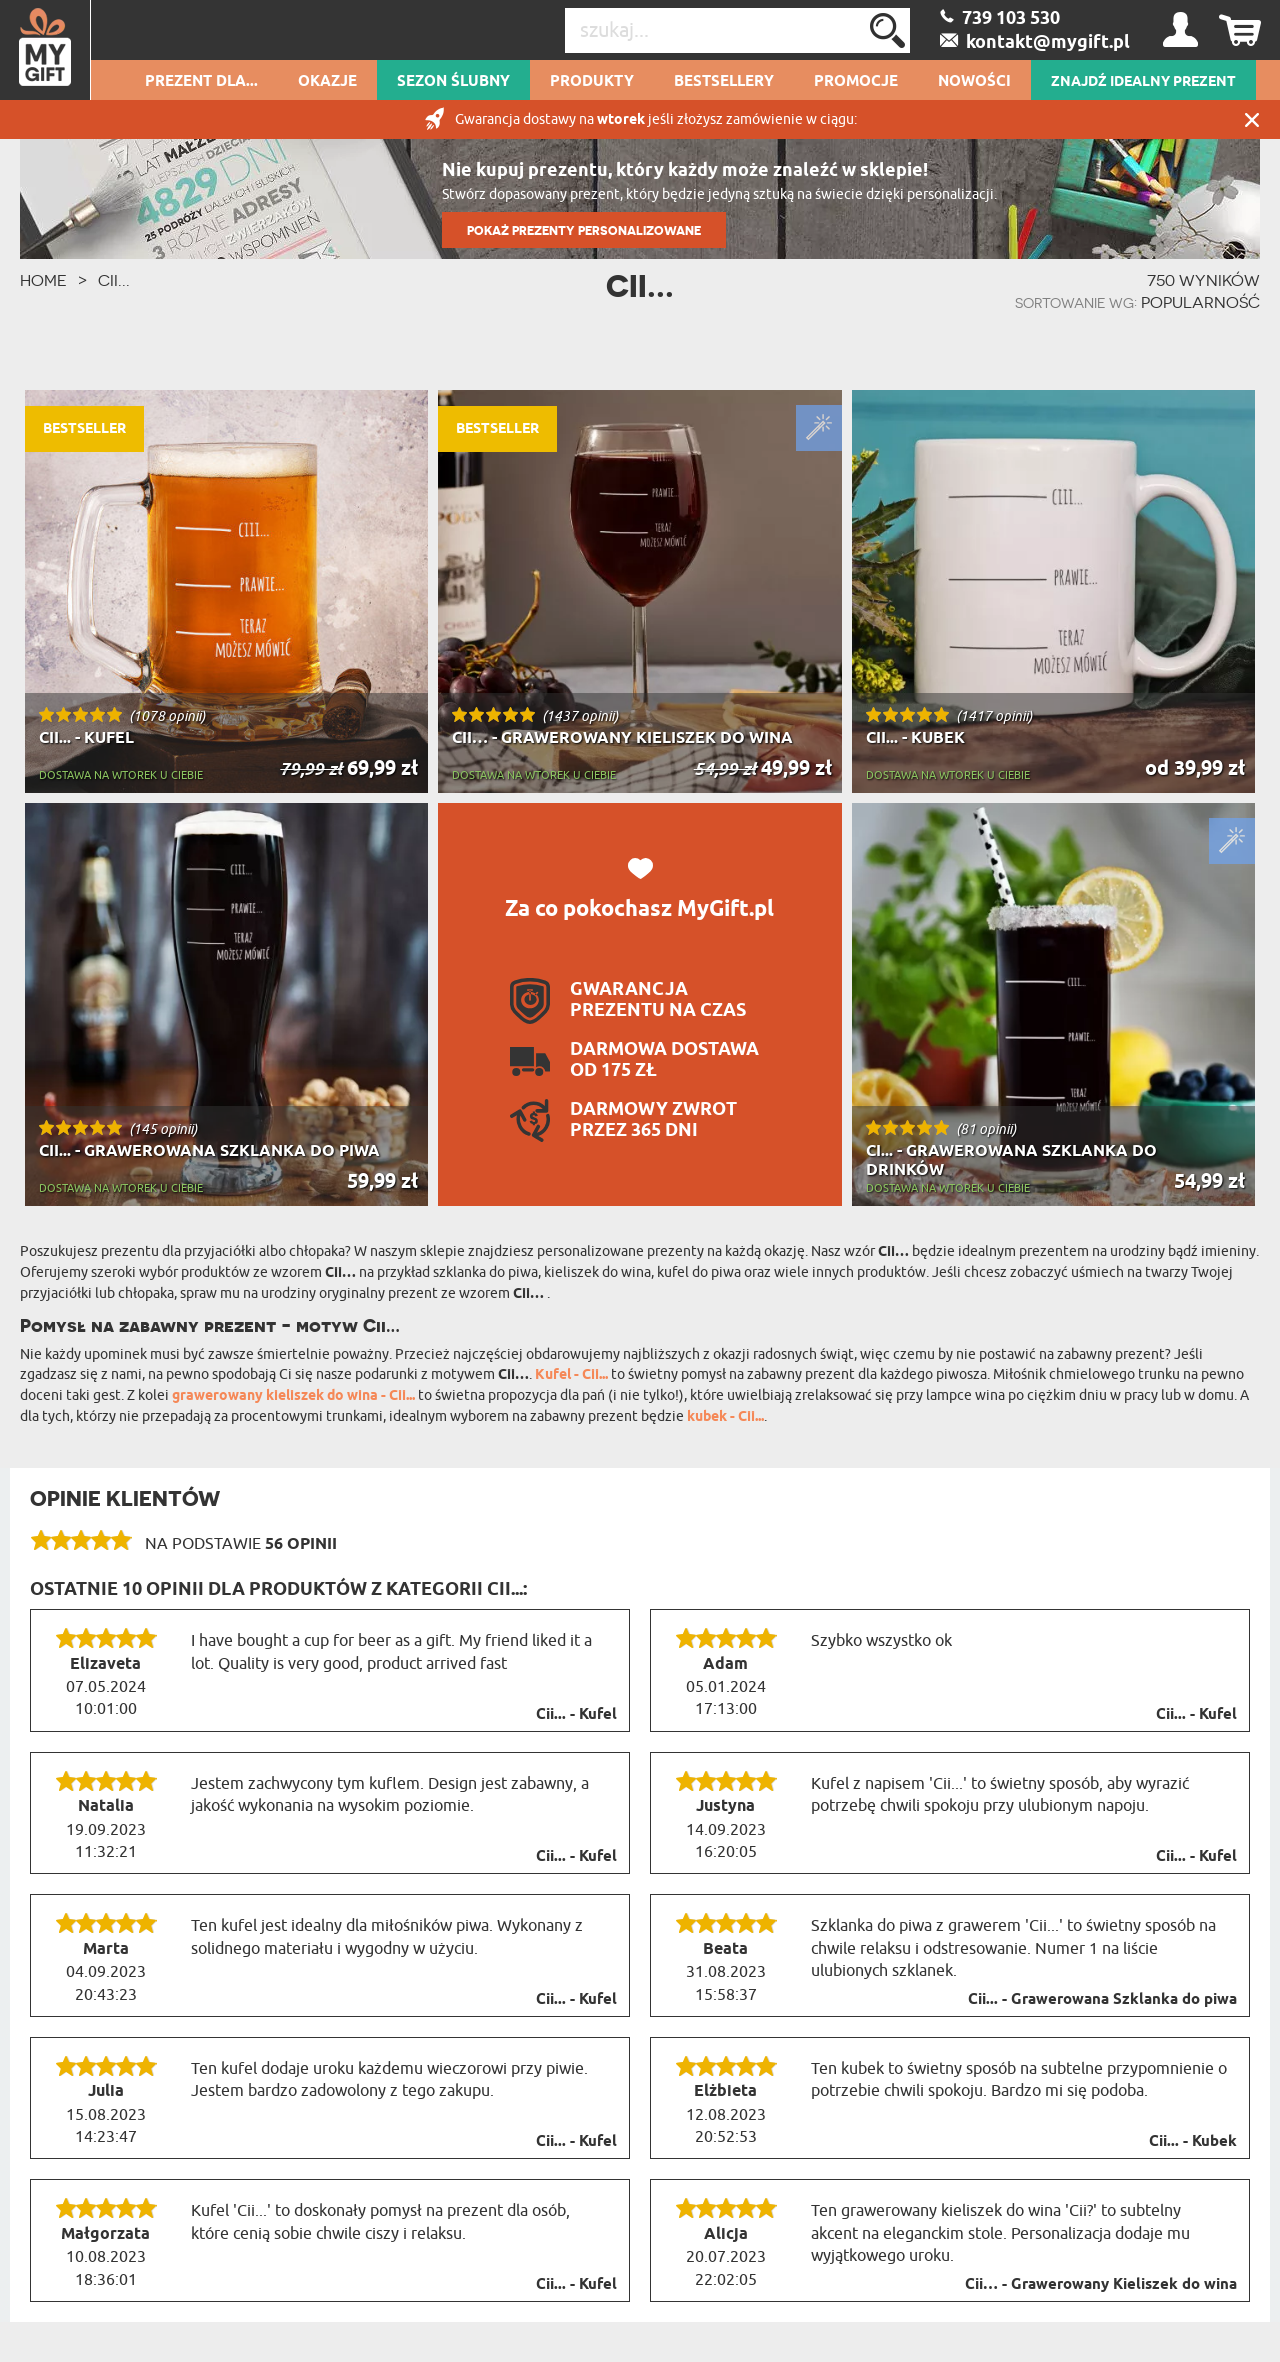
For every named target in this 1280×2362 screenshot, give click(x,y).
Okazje (327, 82)
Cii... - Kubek (1193, 2142)
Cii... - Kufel (576, 1715)
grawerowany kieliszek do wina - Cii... (293, 1396)
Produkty (592, 82)
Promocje (856, 82)
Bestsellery (724, 82)
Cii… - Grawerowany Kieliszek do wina (1101, 2285)
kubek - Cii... (725, 1417)
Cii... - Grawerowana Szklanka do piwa (1102, 2000)
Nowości (974, 82)
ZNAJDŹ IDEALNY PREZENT (1143, 82)
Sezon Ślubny (453, 82)
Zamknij (1252, 119)
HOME (43, 280)
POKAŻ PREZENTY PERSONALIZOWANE (584, 230)
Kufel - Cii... (571, 1375)
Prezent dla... (201, 82)
